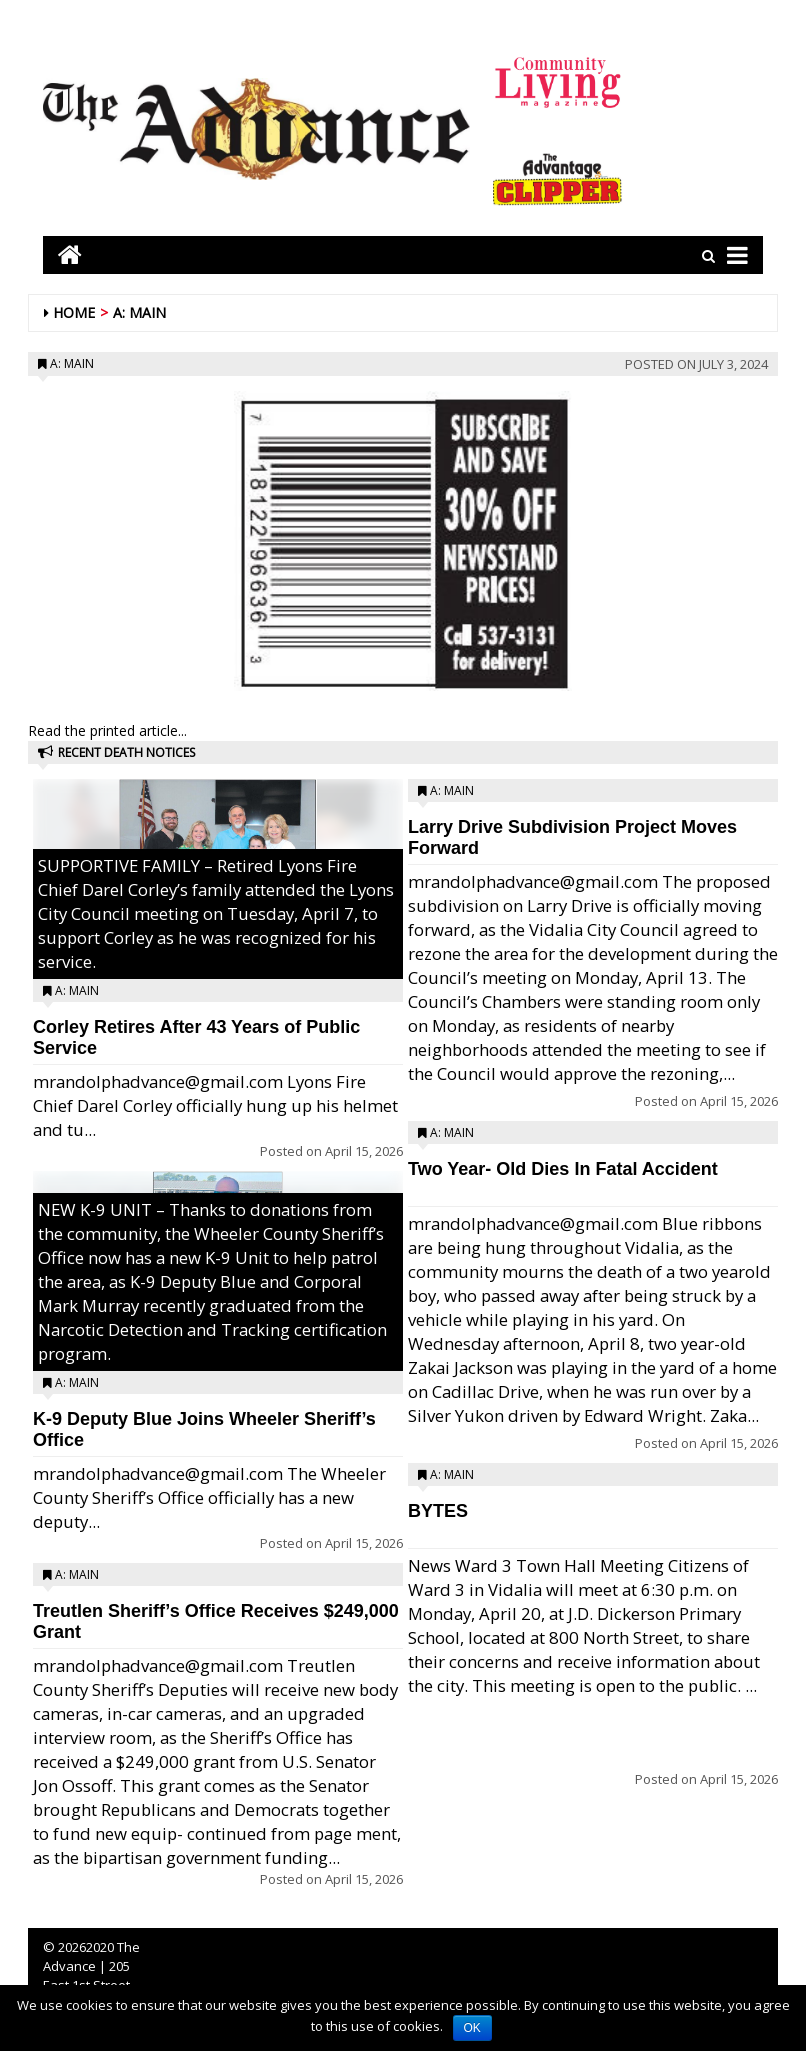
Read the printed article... (107, 730)
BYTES (438, 1511)
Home (74, 312)
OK (472, 2028)
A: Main (139, 312)
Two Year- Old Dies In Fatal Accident (563, 1169)
